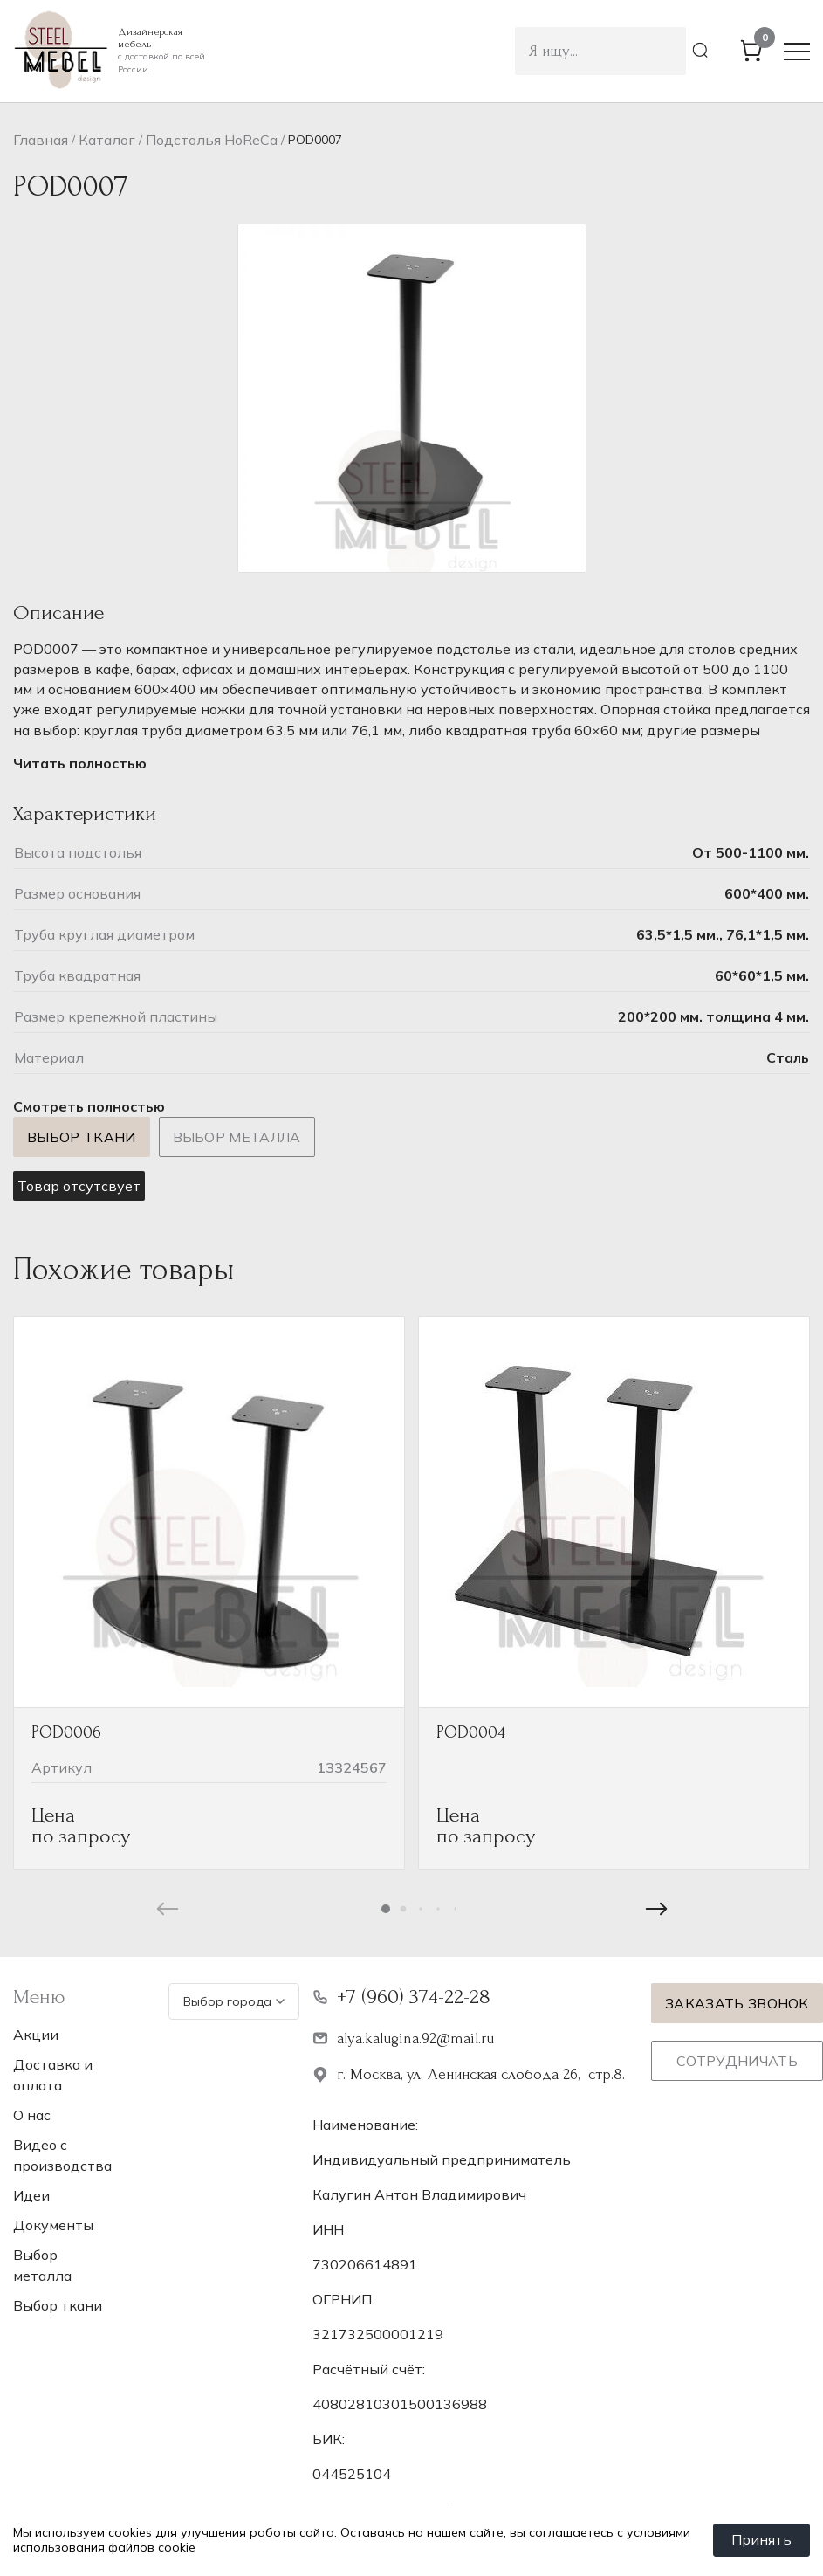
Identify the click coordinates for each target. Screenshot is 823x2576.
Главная (40, 139)
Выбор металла (237, 1137)
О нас (32, 2115)
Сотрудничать (737, 2061)
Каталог (107, 139)
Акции (35, 2034)
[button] (385, 1908)
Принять (761, 2540)
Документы (53, 2225)
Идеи (31, 2195)
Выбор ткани (81, 1137)
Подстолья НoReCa (212, 139)
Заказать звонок (737, 2003)
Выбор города (234, 2001)
